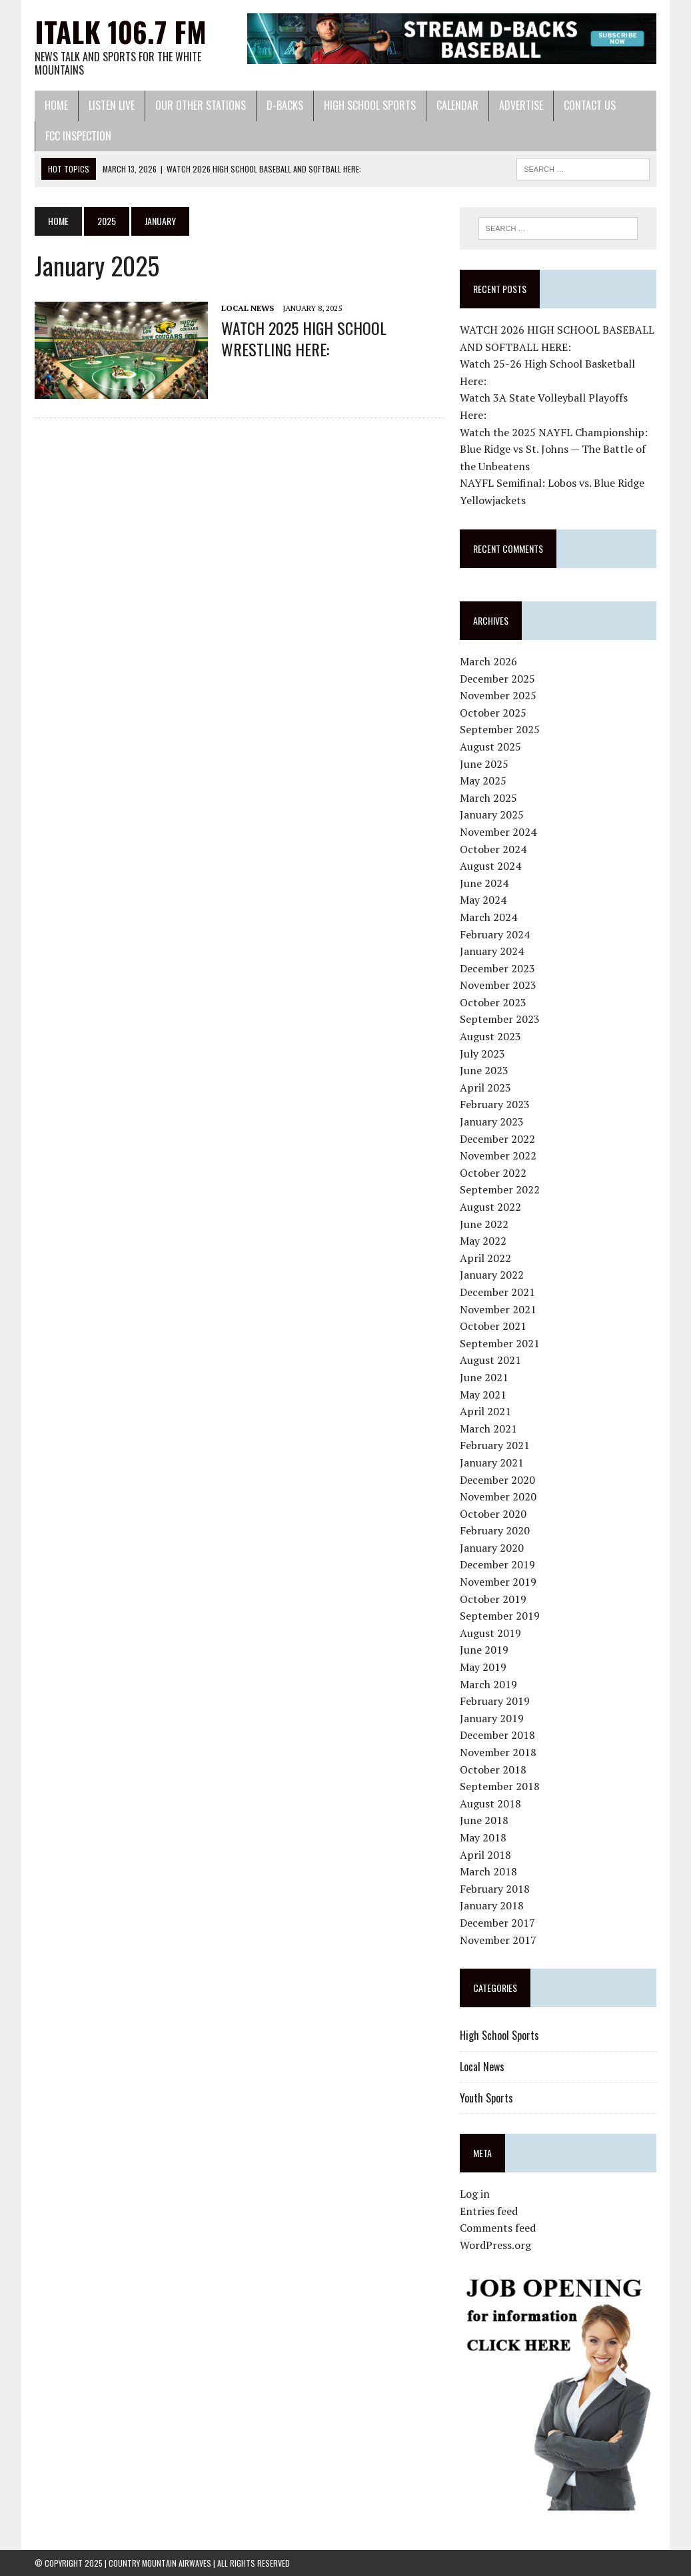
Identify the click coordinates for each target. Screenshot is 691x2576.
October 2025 (493, 712)
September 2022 (500, 1189)
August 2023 (490, 1036)
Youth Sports (486, 2098)
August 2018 (490, 1803)
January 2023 (492, 1121)
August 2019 (490, 1633)
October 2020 (493, 1513)
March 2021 (488, 1428)
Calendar (457, 105)
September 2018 (500, 1786)
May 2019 (483, 1667)
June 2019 (484, 1649)
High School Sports (370, 105)
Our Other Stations (200, 105)
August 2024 (490, 865)
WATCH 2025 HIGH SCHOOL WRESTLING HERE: (303, 338)
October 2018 (493, 1769)
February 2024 (495, 934)
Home (56, 105)
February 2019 (495, 1701)
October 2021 (493, 1326)
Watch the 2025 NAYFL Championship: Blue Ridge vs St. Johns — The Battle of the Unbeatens (554, 449)
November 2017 (498, 1940)
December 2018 (497, 1735)
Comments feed (498, 2227)
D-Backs (285, 105)
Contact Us (590, 105)
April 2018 (485, 1854)
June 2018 (484, 1820)
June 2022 (484, 1224)
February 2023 (495, 1104)
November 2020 (498, 1496)
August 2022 (490, 1206)
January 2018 (492, 1905)
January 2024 (492, 951)
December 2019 (497, 1564)
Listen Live (112, 105)
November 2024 (498, 831)
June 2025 (484, 764)
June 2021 (484, 1377)
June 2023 (484, 1070)
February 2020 (495, 1530)
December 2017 (497, 1922)
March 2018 (488, 1871)
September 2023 (500, 1019)
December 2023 (497, 968)
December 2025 (497, 678)
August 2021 (490, 1360)
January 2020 (492, 1547)
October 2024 (493, 849)
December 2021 (497, 1292)
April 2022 (485, 1258)
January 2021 (492, 1462)
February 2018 (495, 1888)
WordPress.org (495, 2245)
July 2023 (482, 1053)
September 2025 (500, 729)
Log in (475, 2193)
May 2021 (483, 1394)
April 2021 (485, 1411)
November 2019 (498, 1581)
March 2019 (488, 1684)
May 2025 (483, 780)
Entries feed (489, 2211)
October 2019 (493, 1599)
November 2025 (498, 695)
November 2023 (498, 985)
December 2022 (497, 1138)
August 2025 (490, 746)
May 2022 (483, 1240)
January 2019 (492, 1718)
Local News (247, 308)
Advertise (521, 105)
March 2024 (488, 917)
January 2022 (492, 1274)
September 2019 (500, 1615)
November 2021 (498, 1309)
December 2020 (497, 1479)
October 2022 (493, 1172)
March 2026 (488, 661)
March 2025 (488, 798)
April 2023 (485, 1087)
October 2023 (493, 1002)
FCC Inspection (78, 136)
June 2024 (484, 883)
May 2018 (483, 1837)
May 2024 (483, 899)
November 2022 (498, 1155)
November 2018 (498, 1752)
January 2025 (492, 814)
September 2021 (500, 1343)
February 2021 (495, 1445)
